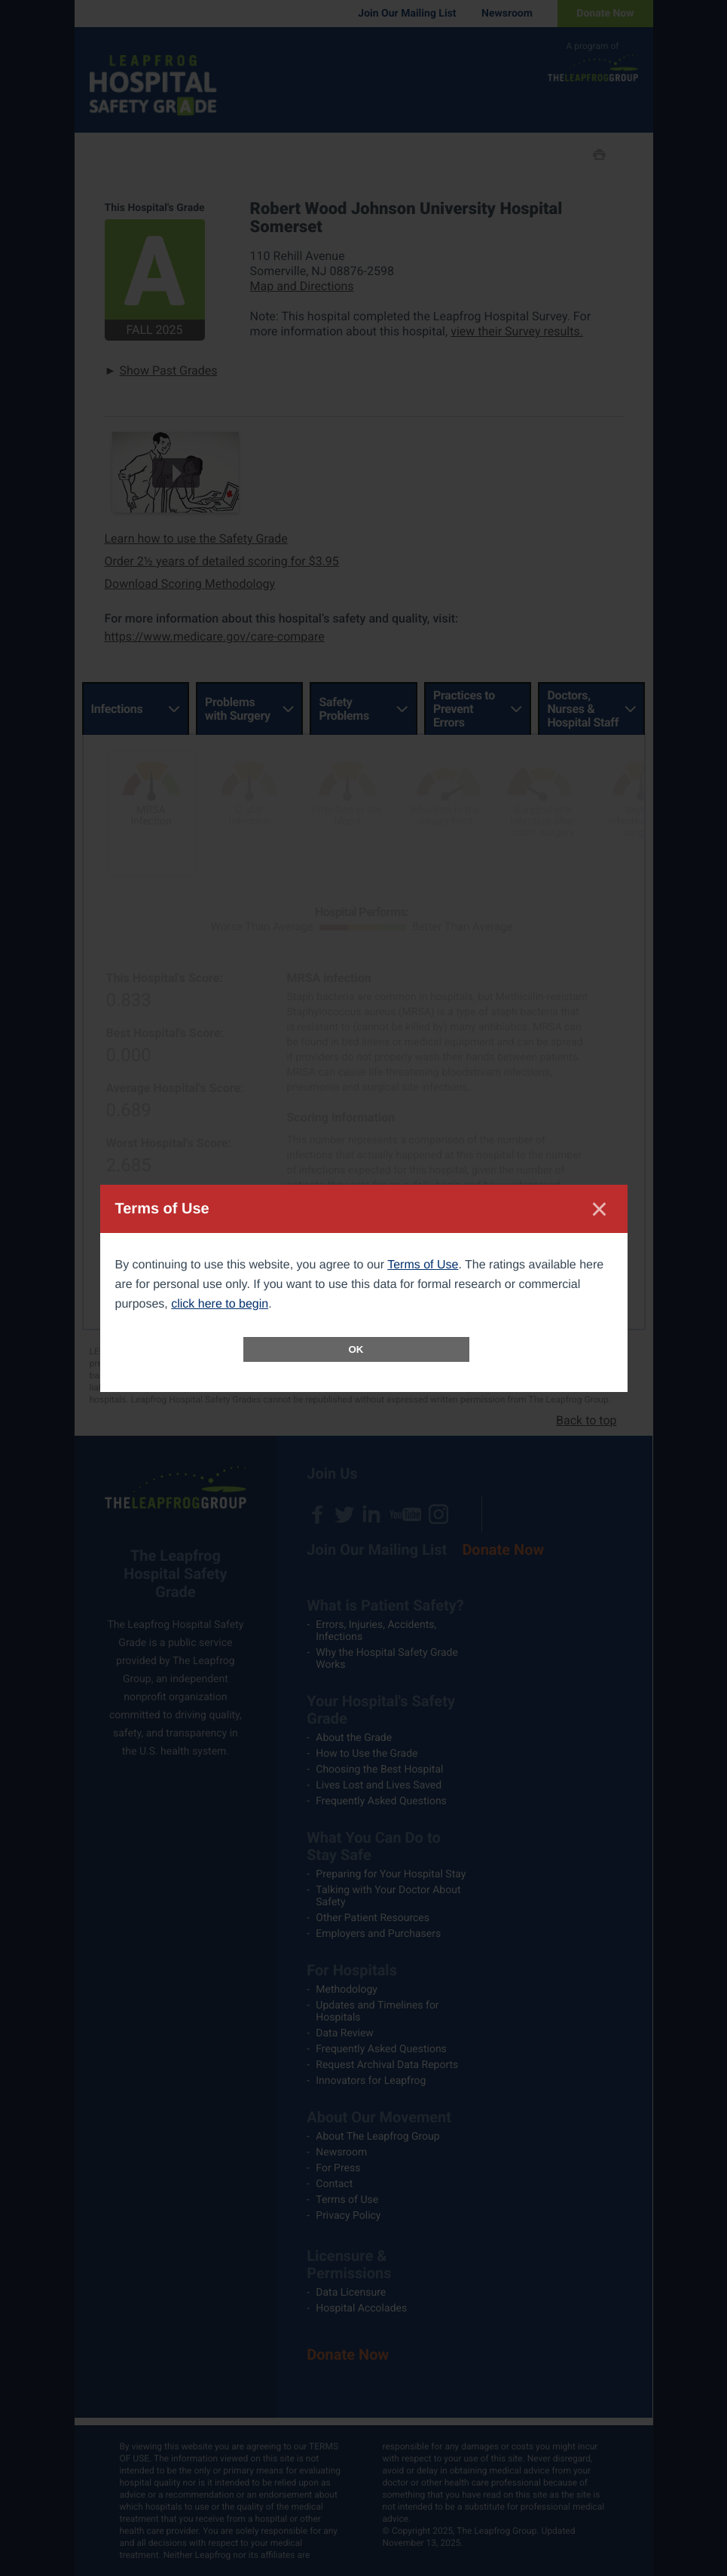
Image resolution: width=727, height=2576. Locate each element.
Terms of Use (422, 1265)
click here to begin (219, 1304)
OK (356, 1349)
